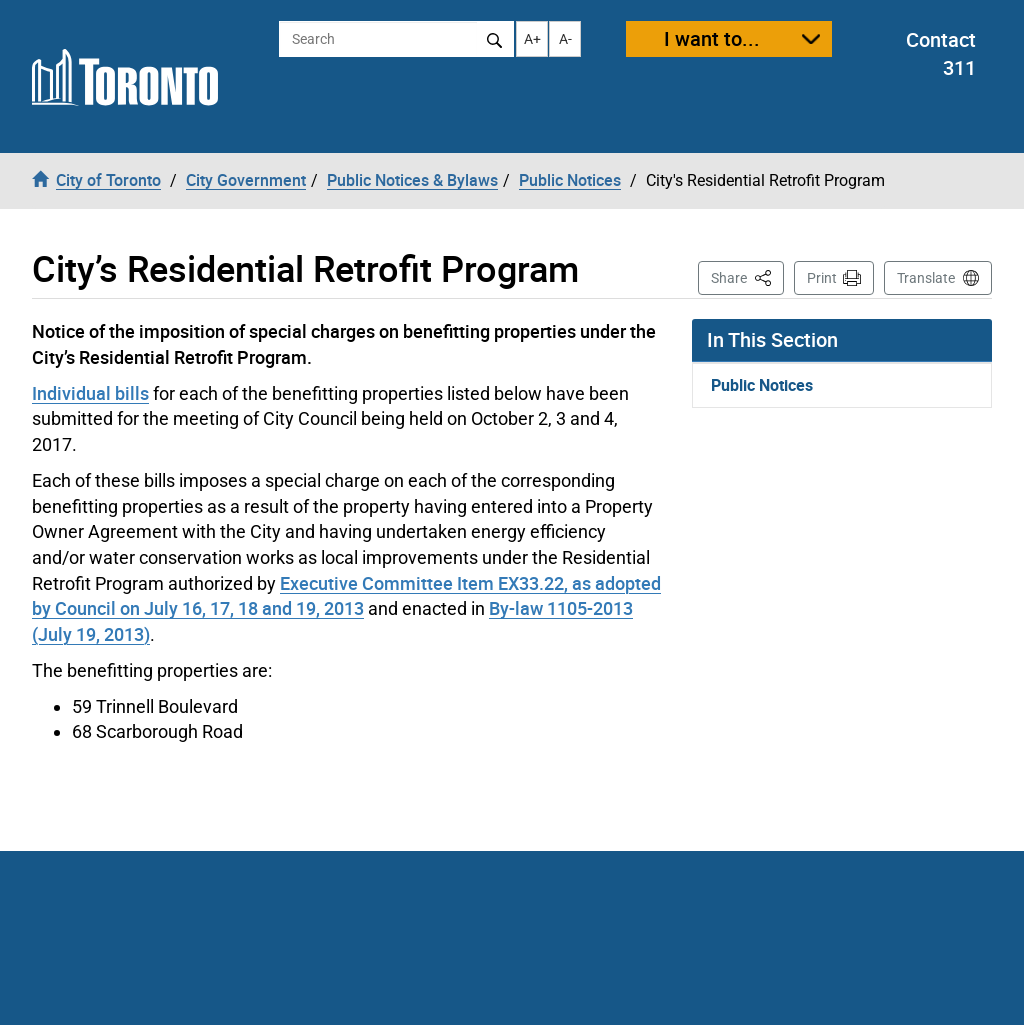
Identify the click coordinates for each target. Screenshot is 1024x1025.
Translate (926, 278)
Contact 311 (941, 54)
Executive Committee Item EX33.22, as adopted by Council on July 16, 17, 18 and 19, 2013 (346, 596)
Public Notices (762, 385)
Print (822, 278)
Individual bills (90, 393)
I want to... (712, 38)
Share (747, 276)
